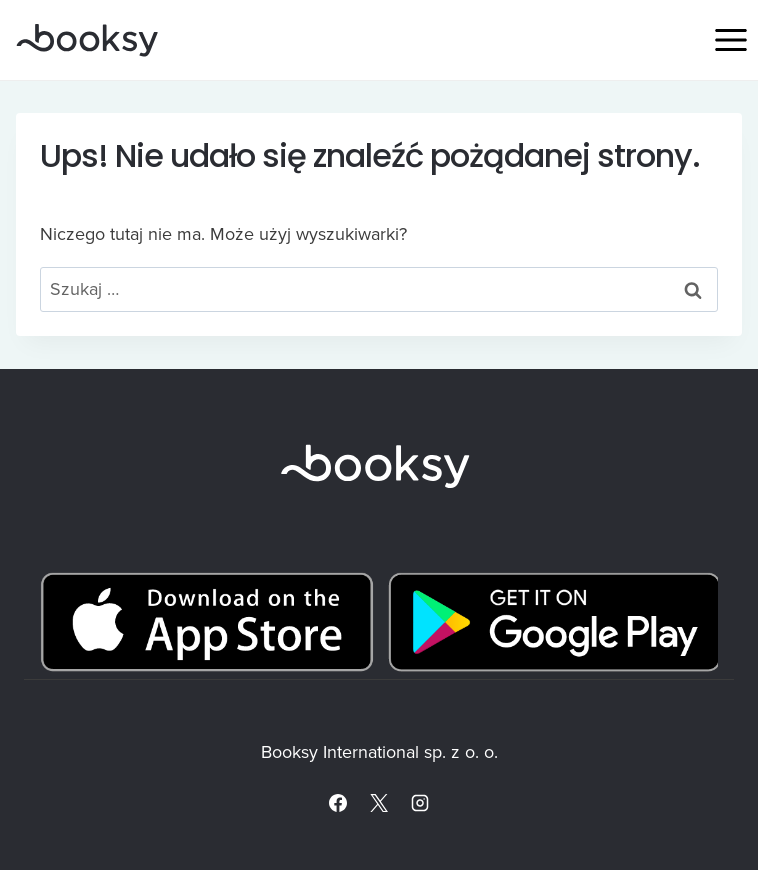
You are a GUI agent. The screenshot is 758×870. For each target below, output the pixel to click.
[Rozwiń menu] (730, 39)
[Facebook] (338, 803)
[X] (379, 803)
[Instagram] (420, 803)
